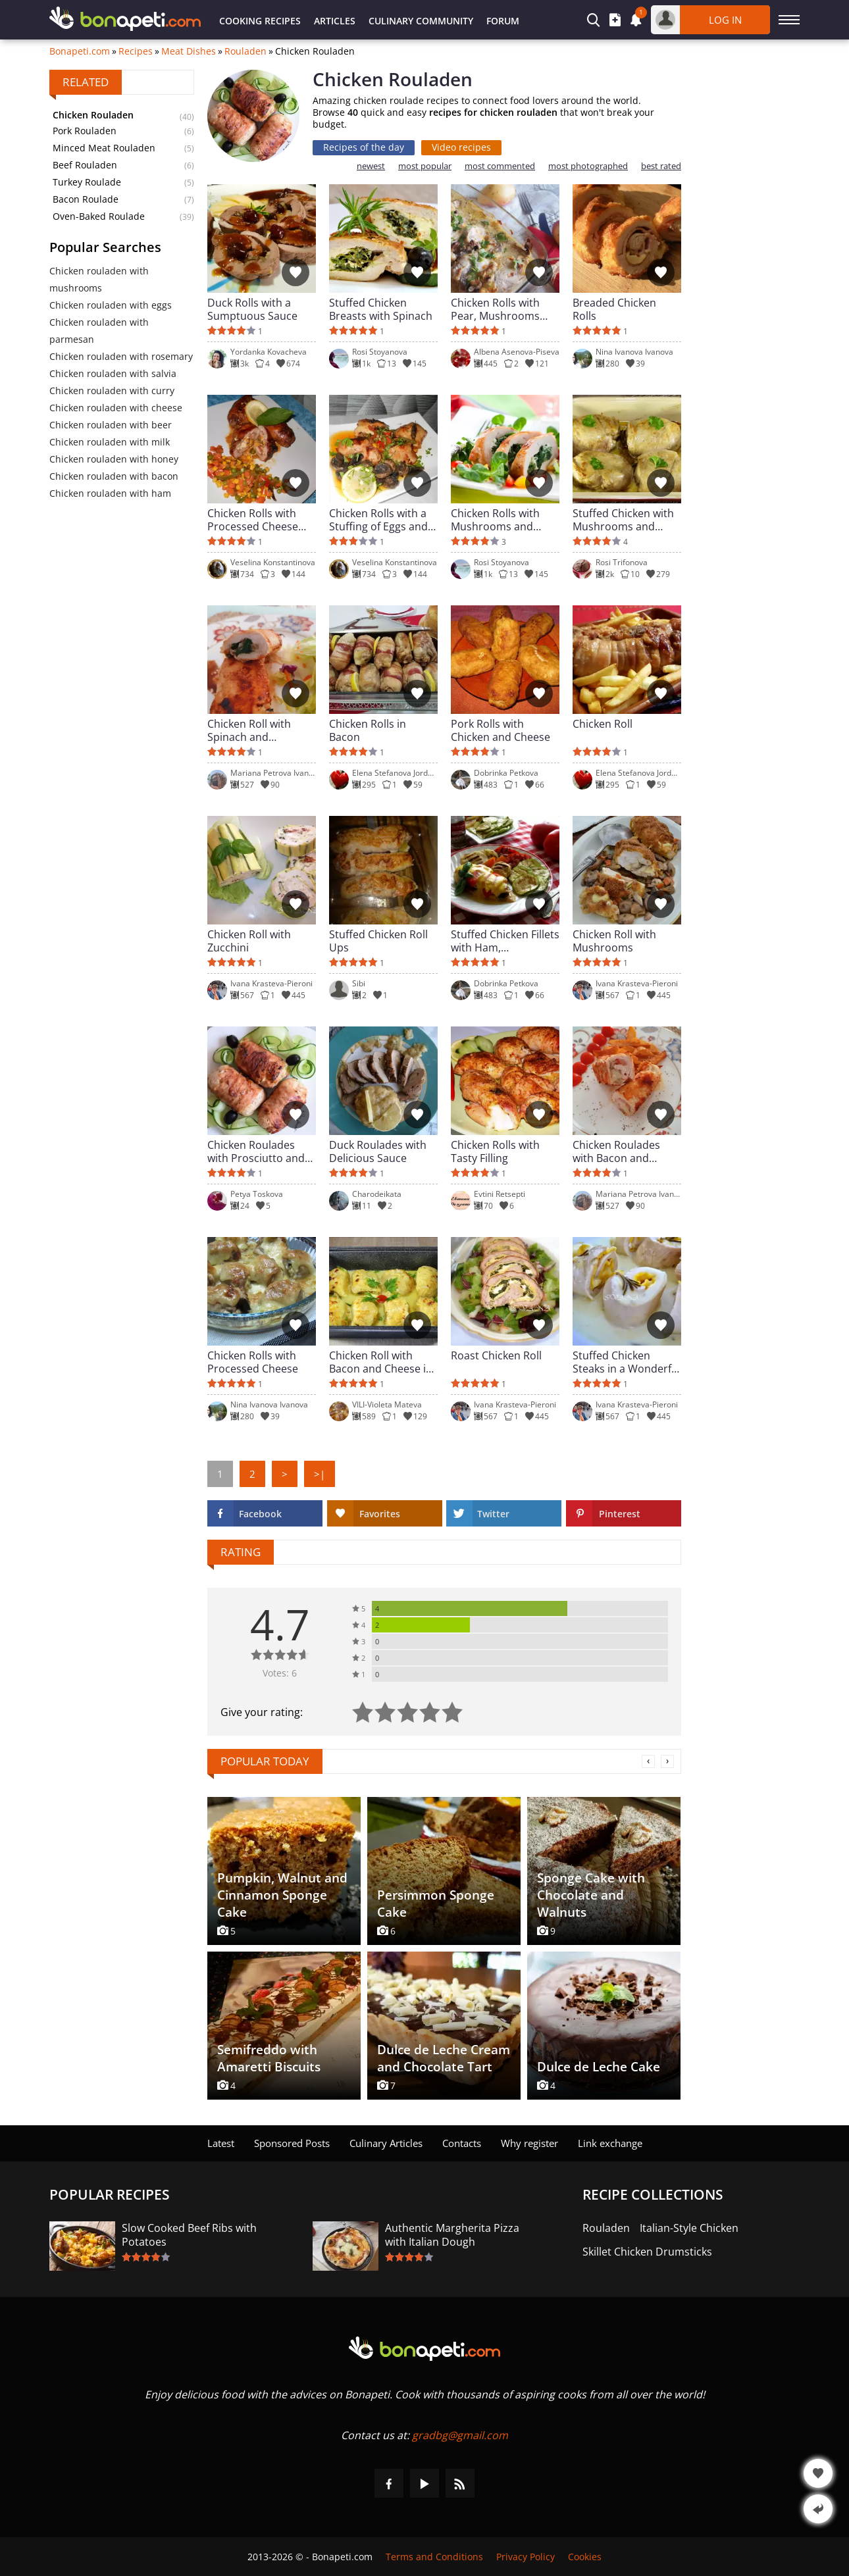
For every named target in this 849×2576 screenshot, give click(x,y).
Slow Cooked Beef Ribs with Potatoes (189, 2235)
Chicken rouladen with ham (110, 493)
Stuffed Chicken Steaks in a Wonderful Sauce (627, 1362)
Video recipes (461, 147)
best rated (661, 166)
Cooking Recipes (260, 20)
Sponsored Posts (292, 2143)
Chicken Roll (602, 724)
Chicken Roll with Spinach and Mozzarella (249, 730)
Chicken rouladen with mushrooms (99, 279)
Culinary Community (421, 20)
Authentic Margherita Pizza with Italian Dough (452, 2235)
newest (371, 166)
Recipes (135, 51)
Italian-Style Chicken (689, 2228)
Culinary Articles (386, 2143)
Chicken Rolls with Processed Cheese (252, 1362)
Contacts (461, 2143)
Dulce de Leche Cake (598, 2066)
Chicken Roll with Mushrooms (614, 941)
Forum (502, 20)
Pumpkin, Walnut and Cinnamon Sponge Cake (282, 1895)
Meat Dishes (188, 51)
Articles (334, 20)
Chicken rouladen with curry (111, 390)
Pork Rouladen (84, 130)
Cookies (585, 2556)
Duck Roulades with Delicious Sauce (377, 1151)
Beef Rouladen (85, 165)
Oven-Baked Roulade (99, 216)
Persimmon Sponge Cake (435, 1903)
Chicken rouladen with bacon (113, 476)
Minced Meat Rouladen (104, 147)
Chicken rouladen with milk (109, 442)
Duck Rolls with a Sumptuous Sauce (252, 309)
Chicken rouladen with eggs (110, 305)
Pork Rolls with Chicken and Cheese (500, 730)
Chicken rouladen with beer (110, 424)
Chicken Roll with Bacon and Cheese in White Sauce (380, 1362)
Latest (220, 2143)
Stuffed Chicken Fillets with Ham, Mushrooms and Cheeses (505, 941)
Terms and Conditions (434, 2556)
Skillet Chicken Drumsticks (647, 2252)
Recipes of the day (363, 147)
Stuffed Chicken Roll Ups (378, 941)
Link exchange (610, 2143)
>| (319, 1473)
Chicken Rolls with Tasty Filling (495, 1151)
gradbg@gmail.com (460, 2435)
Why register (529, 2143)
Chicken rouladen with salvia (112, 373)
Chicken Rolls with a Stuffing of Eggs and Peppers (378, 520)
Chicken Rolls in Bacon (367, 730)
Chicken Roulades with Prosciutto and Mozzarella (256, 1151)
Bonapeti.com (79, 51)
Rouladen (245, 51)
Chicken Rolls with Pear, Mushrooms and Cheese (495, 309)
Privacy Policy (525, 2556)
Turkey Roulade (87, 182)
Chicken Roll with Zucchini (249, 941)
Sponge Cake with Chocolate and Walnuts (591, 1895)
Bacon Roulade (85, 199)
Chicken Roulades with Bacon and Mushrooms (616, 1151)
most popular (424, 166)
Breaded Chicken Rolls (614, 309)
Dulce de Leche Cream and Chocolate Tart (443, 2058)
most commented (500, 166)
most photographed (588, 166)
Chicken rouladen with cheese (115, 407)
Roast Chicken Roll (496, 1356)
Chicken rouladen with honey (113, 459)
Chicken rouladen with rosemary (121, 356)
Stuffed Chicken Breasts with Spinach (380, 309)
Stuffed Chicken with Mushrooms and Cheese (623, 520)
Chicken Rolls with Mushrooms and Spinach (495, 520)
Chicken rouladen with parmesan (99, 330)
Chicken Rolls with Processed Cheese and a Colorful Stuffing (252, 520)
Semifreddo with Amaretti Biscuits (269, 2058)
